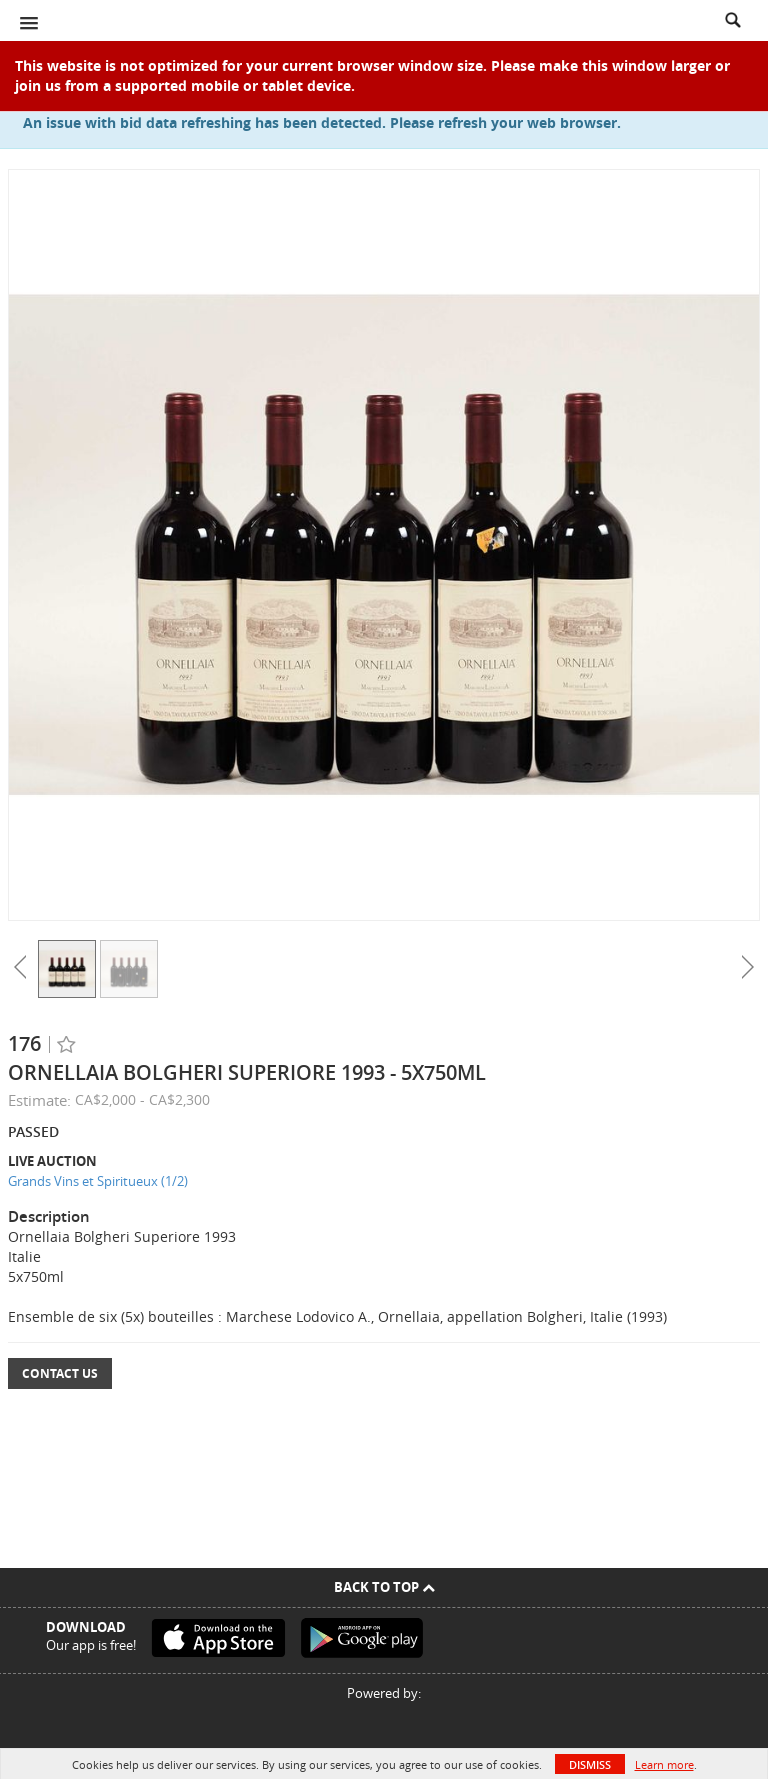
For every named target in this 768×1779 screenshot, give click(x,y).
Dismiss (590, 1764)
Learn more (664, 1764)
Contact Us (60, 1373)
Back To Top (384, 1587)
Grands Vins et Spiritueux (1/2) (98, 1181)
